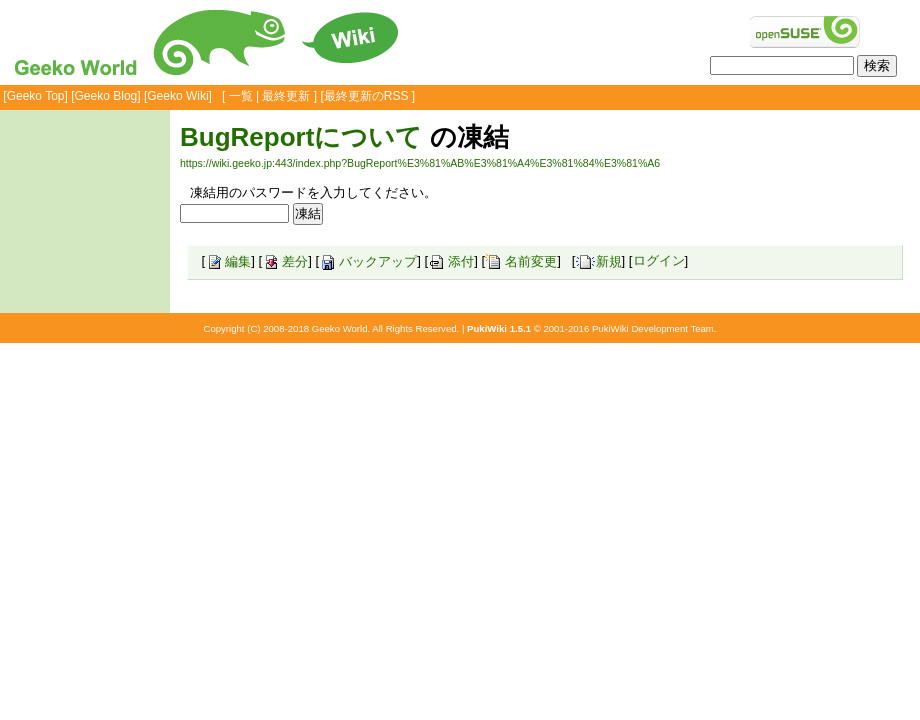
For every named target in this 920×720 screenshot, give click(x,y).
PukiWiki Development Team (653, 328)
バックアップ (368, 261)
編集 (228, 261)
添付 (451, 261)
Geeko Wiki (177, 96)
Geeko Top (36, 96)
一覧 (241, 96)
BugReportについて (301, 137)
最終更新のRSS (366, 96)
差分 (285, 261)
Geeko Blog (106, 96)
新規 (599, 261)
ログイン (659, 261)
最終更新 (286, 96)
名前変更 (521, 261)
